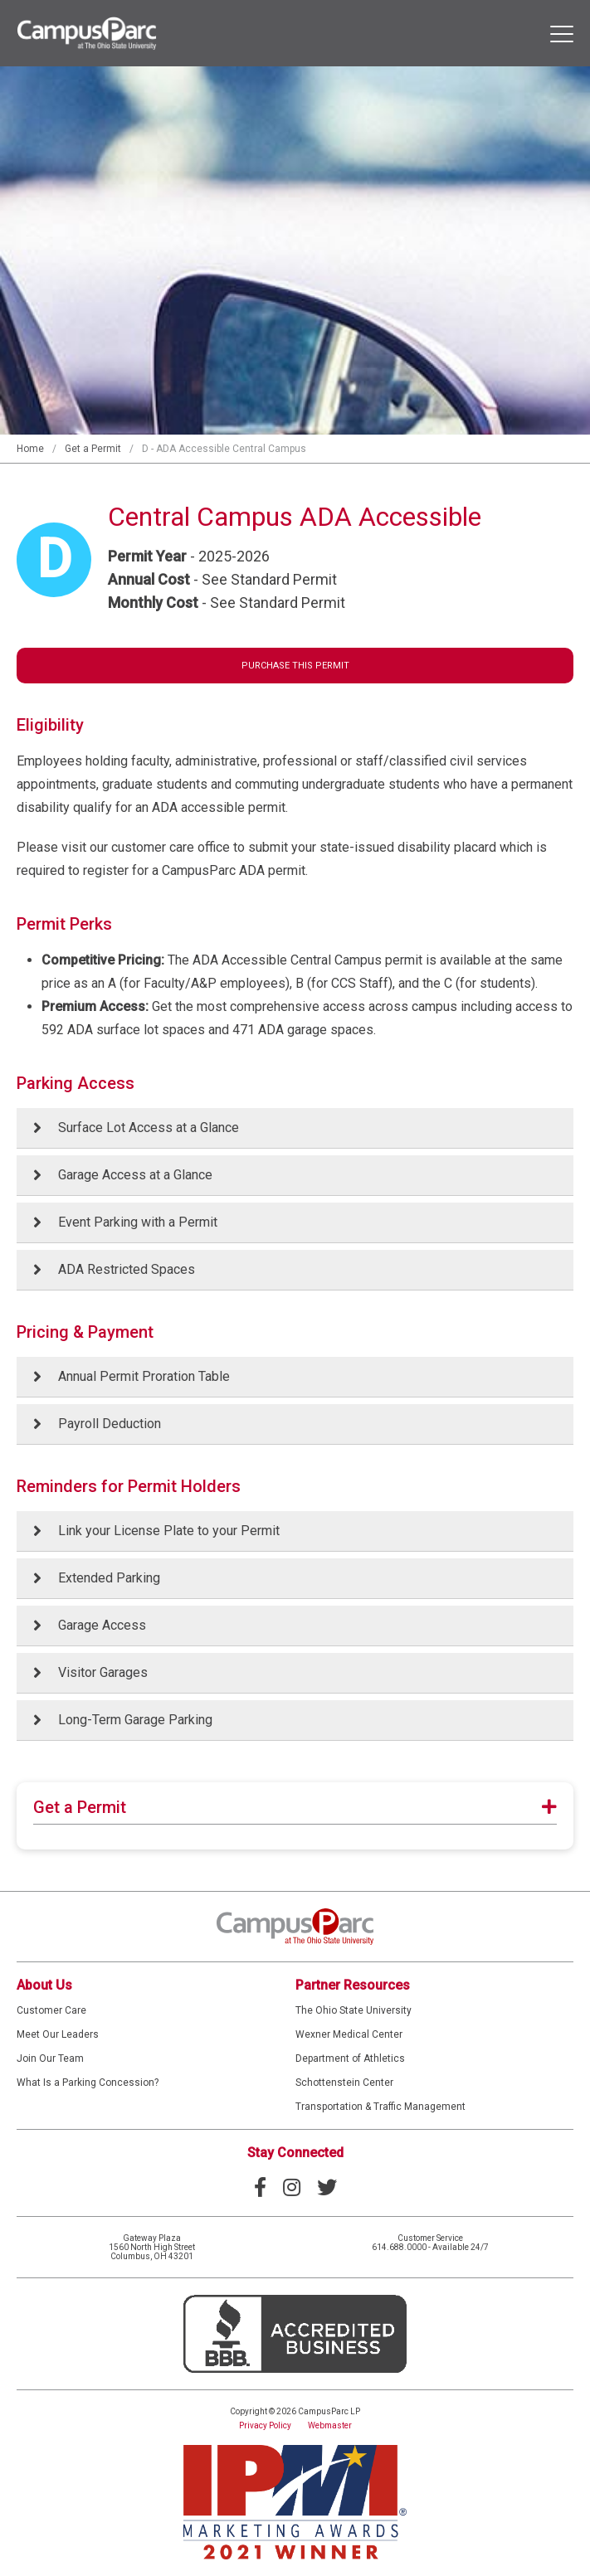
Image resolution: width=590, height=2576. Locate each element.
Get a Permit (93, 448)
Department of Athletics (350, 2058)
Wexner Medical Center (348, 2034)
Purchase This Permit (295, 665)
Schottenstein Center (344, 2082)
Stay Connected (295, 2152)
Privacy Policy (265, 2425)
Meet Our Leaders (58, 2034)
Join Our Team (50, 2058)
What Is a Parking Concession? (87, 2082)
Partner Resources (352, 1985)
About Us (44, 1985)
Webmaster (330, 2425)
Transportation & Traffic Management (380, 2106)
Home (30, 448)
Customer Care (51, 2010)
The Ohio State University (353, 2010)
